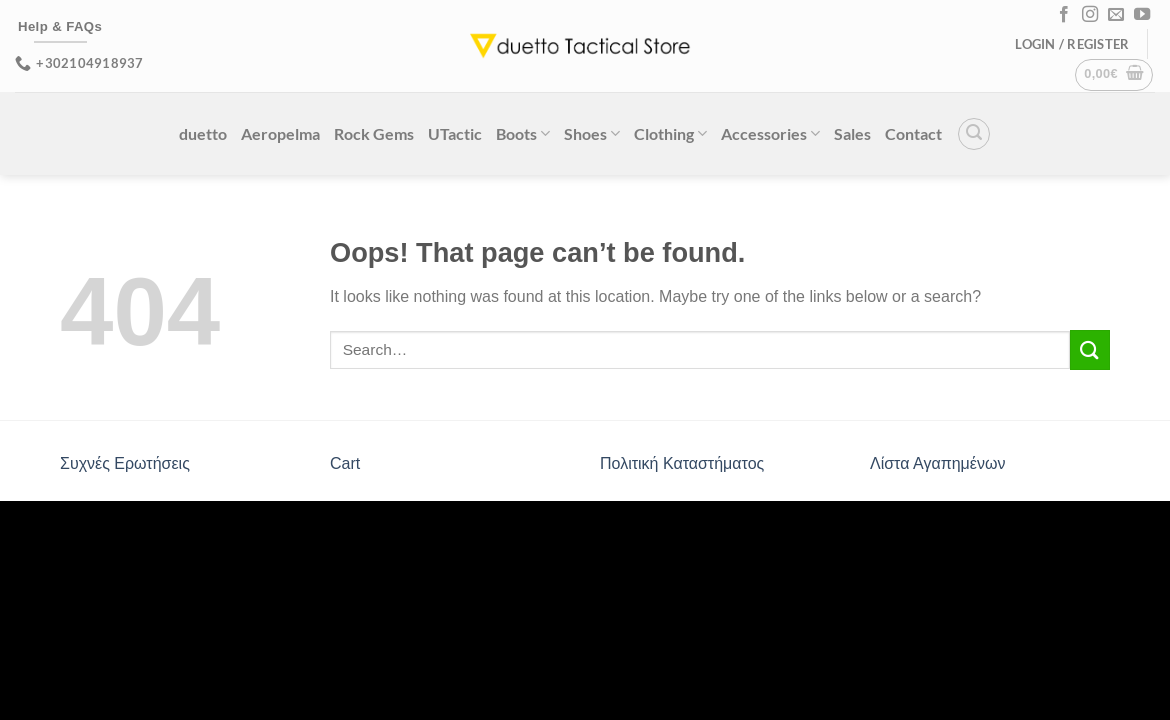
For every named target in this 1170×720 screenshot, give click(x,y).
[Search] (974, 134)
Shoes (592, 133)
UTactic (455, 133)
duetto (203, 133)
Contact (913, 133)
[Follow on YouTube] (1142, 15)
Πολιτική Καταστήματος (682, 463)
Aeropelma (280, 133)
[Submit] (1090, 349)
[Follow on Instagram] (1090, 15)
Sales (852, 133)
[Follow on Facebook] (1064, 15)
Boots (523, 133)
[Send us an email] (1116, 15)
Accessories (770, 133)
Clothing (670, 133)
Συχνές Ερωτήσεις (125, 463)
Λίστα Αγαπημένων (937, 463)
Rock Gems (374, 133)
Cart (345, 463)
